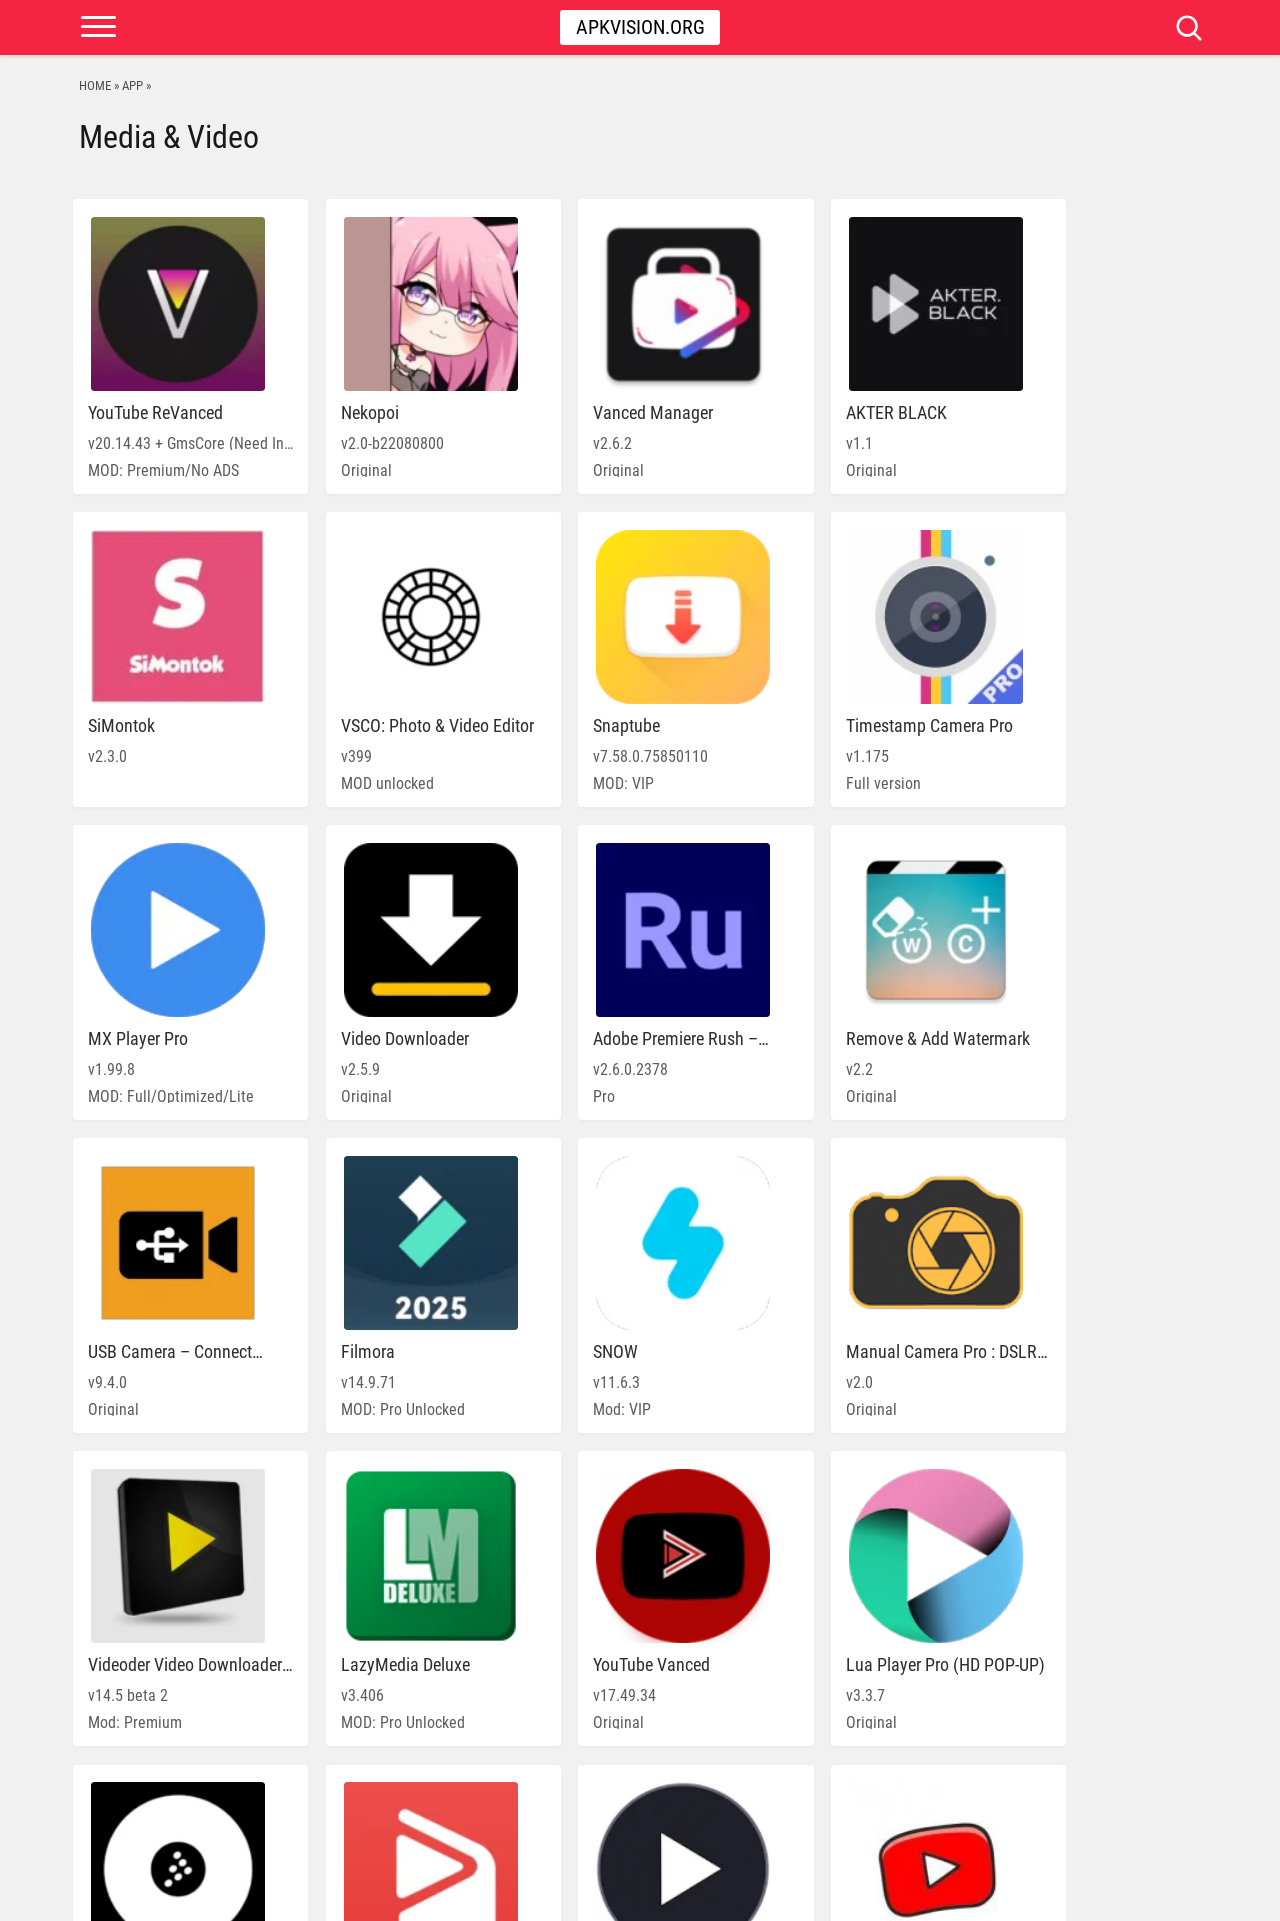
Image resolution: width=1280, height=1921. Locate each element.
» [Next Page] (724, 1812)
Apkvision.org (640, 27)
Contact (1166, 1896)
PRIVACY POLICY (1031, 1896)
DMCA (1108, 1896)
